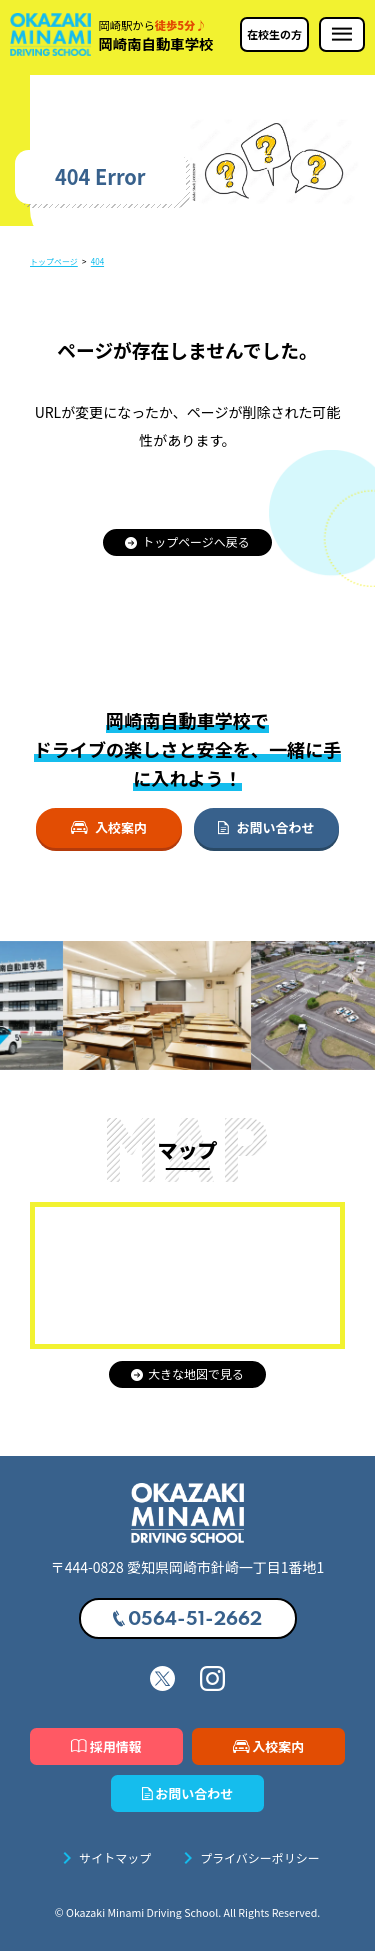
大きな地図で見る (187, 1373)
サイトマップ (103, 1858)
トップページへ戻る (187, 541)
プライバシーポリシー (248, 1858)
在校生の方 (274, 34)
